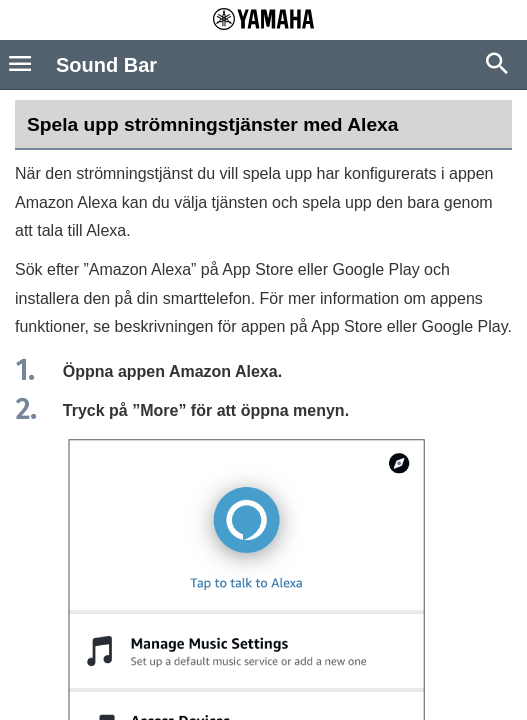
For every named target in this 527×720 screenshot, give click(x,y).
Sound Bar (106, 65)
